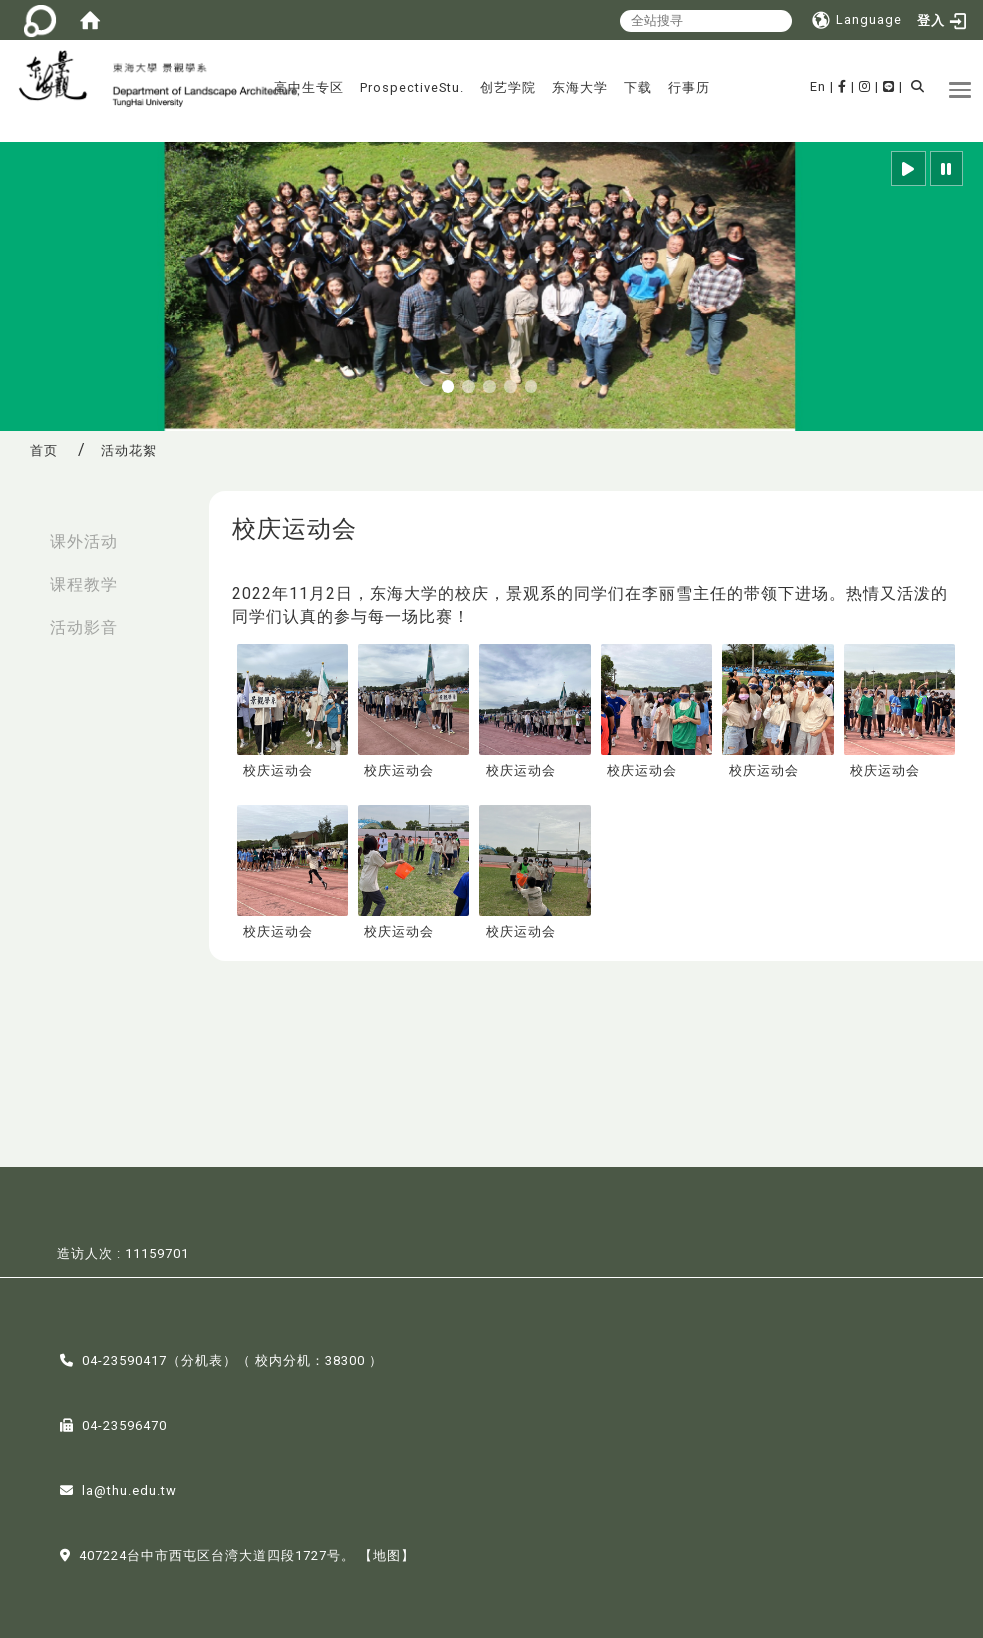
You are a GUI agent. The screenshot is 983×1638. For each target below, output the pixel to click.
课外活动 (84, 541)
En (818, 86)
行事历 (689, 87)
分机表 (202, 1358)
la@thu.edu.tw (129, 1488)
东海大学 (580, 87)
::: (21, 531)
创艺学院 (508, 87)
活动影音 (84, 627)
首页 (44, 450)
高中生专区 (309, 87)
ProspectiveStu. (412, 87)
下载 (638, 87)
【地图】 (387, 1553)
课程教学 (84, 584)
